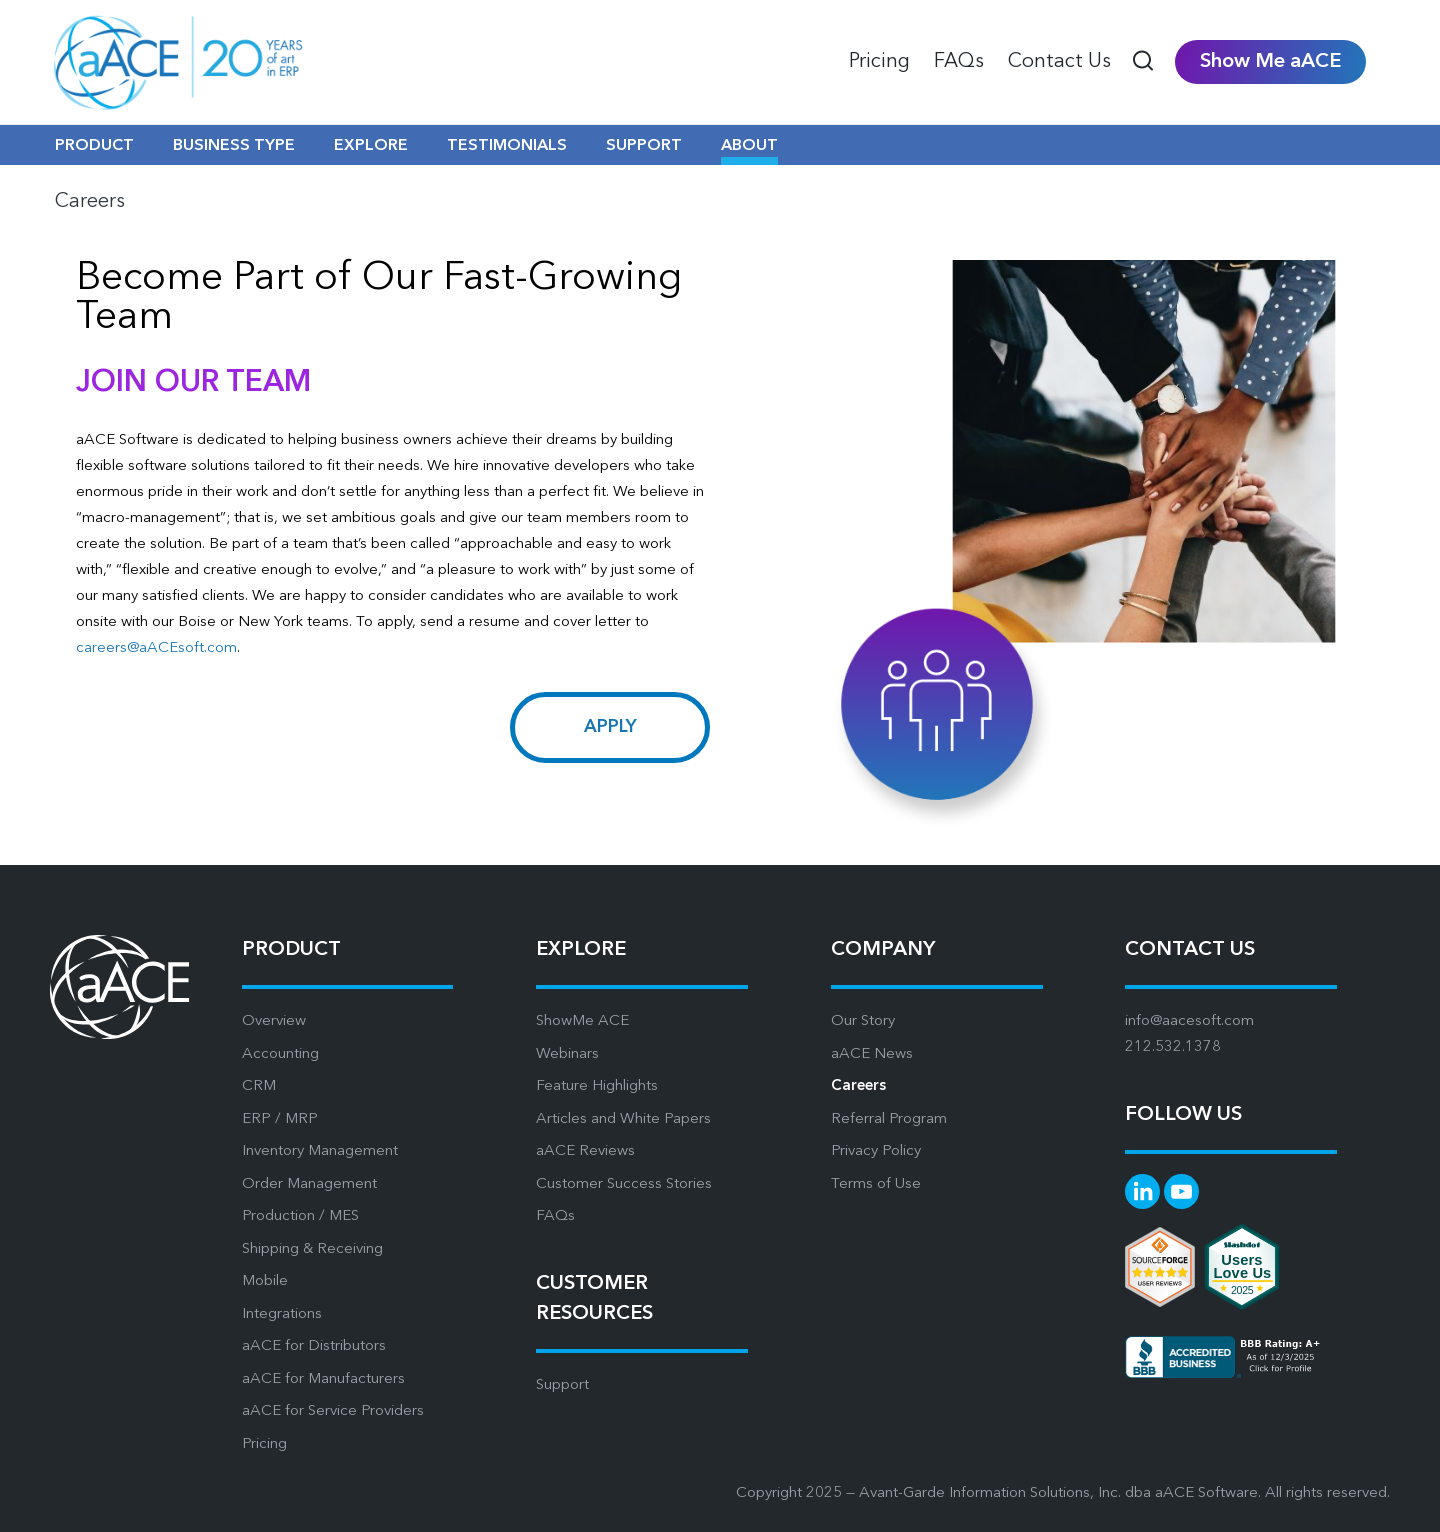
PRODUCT (94, 146)
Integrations (282, 1314)
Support (562, 1385)
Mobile (265, 1281)
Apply (610, 727)
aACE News (872, 1054)
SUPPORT (644, 146)
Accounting (280, 1054)
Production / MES (300, 1216)
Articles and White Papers (623, 1119)
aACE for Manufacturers (323, 1379)
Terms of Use (876, 1184)
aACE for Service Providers (333, 1411)
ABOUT (749, 146)
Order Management (309, 1184)
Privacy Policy (876, 1151)
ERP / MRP (280, 1119)
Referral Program (889, 1119)
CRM (259, 1086)
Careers (858, 1086)
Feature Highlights (597, 1086)
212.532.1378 (1173, 1047)
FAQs (555, 1216)
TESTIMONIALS (507, 146)
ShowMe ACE (582, 1021)
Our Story (863, 1021)
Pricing (264, 1444)
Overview (274, 1021)
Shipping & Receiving (312, 1249)
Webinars (567, 1054)
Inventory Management (320, 1151)
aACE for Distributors (314, 1346)
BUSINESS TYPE (234, 146)
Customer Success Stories (624, 1184)
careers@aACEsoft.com (156, 648)
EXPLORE (371, 146)
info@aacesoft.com (1189, 1021)
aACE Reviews (585, 1151)
